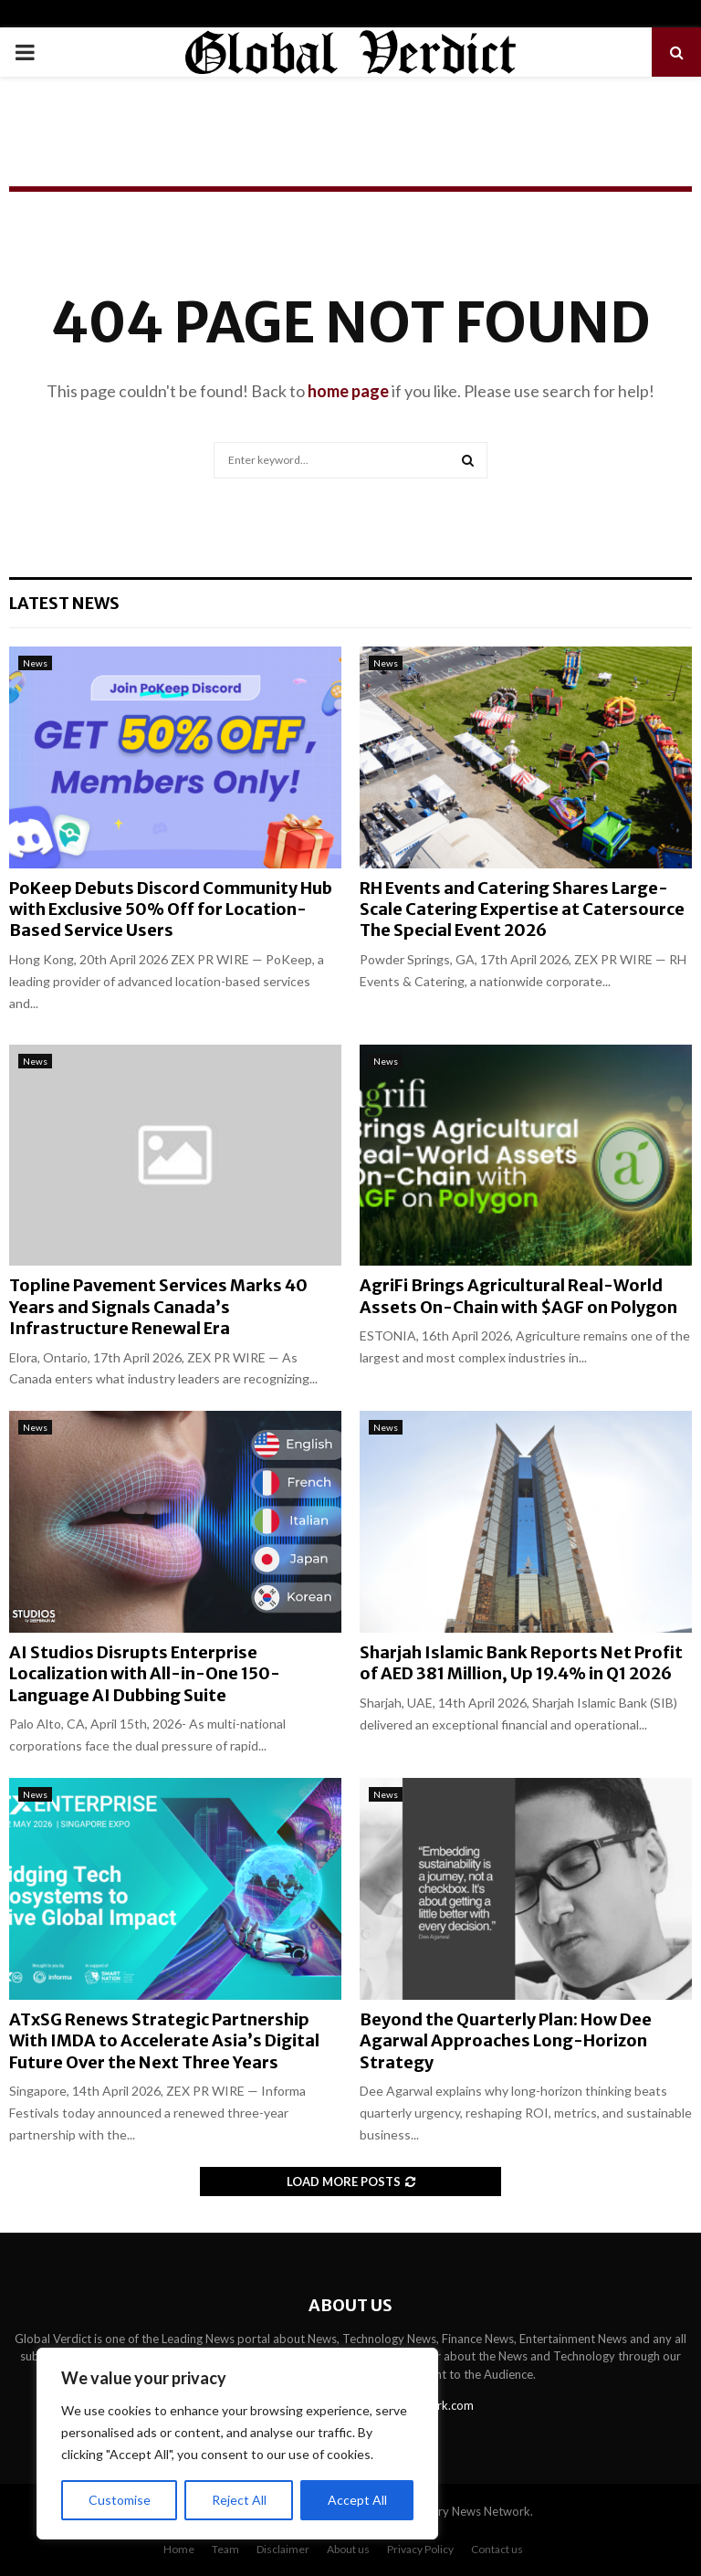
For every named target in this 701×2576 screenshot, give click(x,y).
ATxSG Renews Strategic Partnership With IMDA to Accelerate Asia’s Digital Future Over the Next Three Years (164, 2041)
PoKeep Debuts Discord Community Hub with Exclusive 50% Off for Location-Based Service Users (170, 909)
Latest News (64, 603)
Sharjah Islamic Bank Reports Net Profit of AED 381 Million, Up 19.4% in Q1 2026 (521, 1663)
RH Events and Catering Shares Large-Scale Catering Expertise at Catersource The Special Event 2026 (522, 909)
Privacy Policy (420, 2549)
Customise (120, 2500)
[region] (237, 2443)
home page (348, 391)
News (35, 662)
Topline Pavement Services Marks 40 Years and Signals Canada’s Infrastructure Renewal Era (158, 1307)
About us (348, 2549)
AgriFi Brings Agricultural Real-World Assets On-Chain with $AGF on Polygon (518, 1296)
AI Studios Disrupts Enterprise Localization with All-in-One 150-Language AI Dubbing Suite (144, 1674)
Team (225, 2549)
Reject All (239, 2500)
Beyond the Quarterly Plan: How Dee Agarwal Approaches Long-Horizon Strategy (506, 2041)
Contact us (497, 2549)
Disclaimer (282, 2549)
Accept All (357, 2500)
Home (178, 2549)
